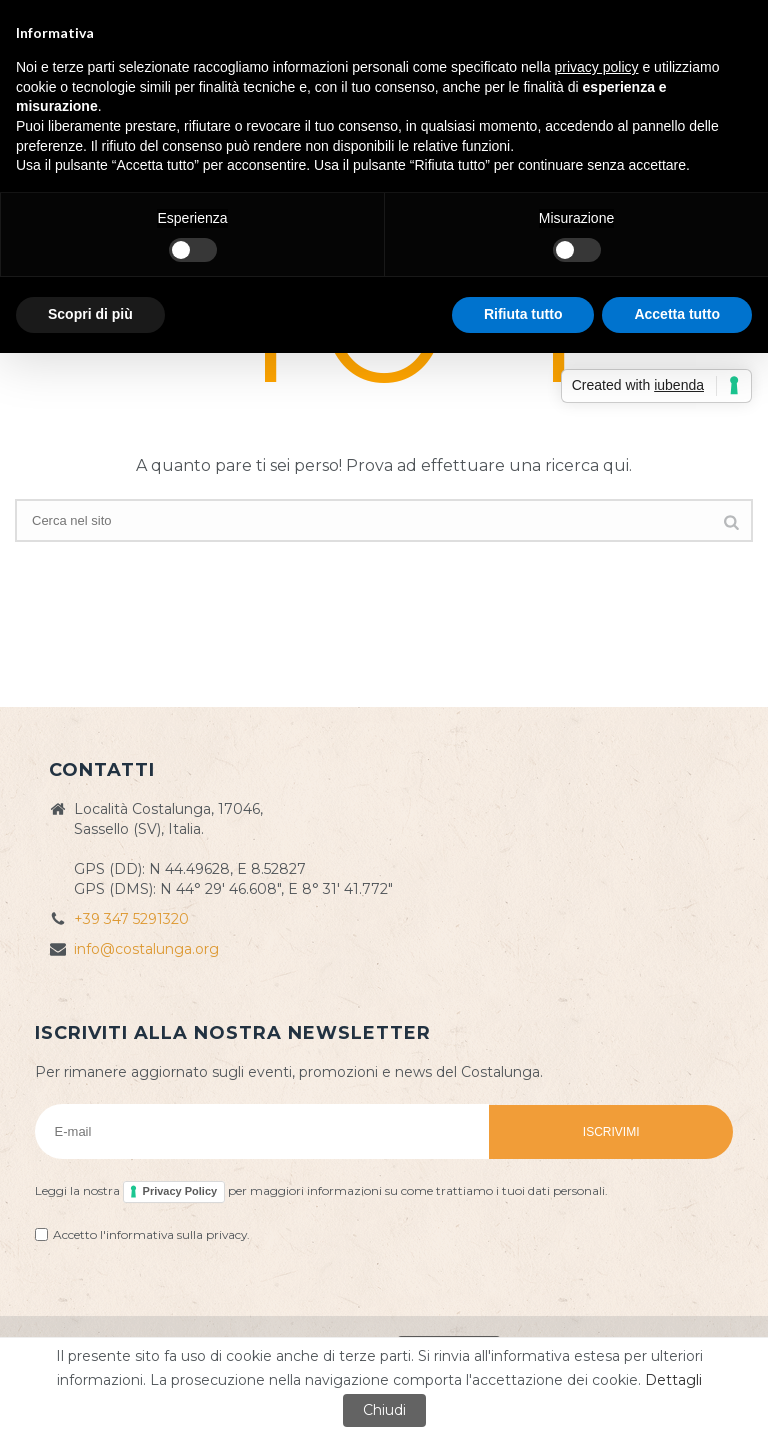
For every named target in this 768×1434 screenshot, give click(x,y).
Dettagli (673, 1380)
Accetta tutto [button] (677, 314)
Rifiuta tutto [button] (523, 314)
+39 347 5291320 (131, 919)
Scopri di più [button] (90, 314)
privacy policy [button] (597, 67)
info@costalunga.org (146, 949)
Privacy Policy (180, 1191)
